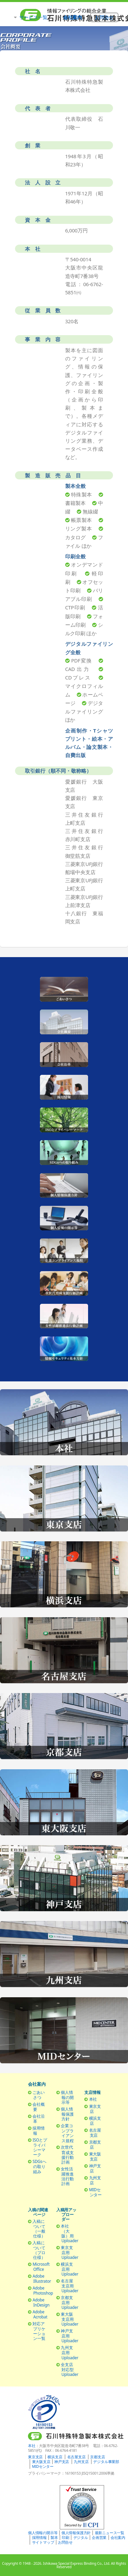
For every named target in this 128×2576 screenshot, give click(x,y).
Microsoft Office (40, 2266)
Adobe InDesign (40, 2302)
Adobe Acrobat (39, 2314)
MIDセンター (95, 2192)
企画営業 (99, 2537)
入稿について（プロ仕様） (38, 2250)
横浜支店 (95, 2120)
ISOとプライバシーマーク (39, 2147)
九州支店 (95, 2180)
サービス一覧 (33, 17)
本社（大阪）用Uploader (69, 2233)
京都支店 (95, 2144)
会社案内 (118, 2537)
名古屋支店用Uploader (69, 2285)
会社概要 (38, 2106)
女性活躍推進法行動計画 (67, 2176)
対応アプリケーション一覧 (38, 2331)
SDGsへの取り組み (39, 2166)
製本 (54, 2537)
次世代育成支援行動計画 (67, 2154)
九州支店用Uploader (69, 2352)
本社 (93, 2099)
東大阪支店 (95, 2156)
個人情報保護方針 (67, 2113)
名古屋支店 (95, 2132)
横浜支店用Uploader (69, 2269)
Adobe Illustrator (41, 2278)
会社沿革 (38, 2118)
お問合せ (65, 2542)
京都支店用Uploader (69, 2302)
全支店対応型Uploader (69, 2369)
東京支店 (95, 2108)
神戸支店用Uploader (69, 2335)
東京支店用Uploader (69, 2252)
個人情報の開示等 (67, 2097)
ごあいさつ (38, 2094)
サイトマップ (43, 2542)
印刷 (65, 2537)
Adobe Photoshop (42, 2290)
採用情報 (38, 2130)
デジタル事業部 (106, 2461)
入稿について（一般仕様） (38, 2228)
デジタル (80, 2537)
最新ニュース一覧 (109, 2532)
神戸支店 (95, 2168)
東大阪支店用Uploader (69, 2319)
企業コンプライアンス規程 (67, 2133)
